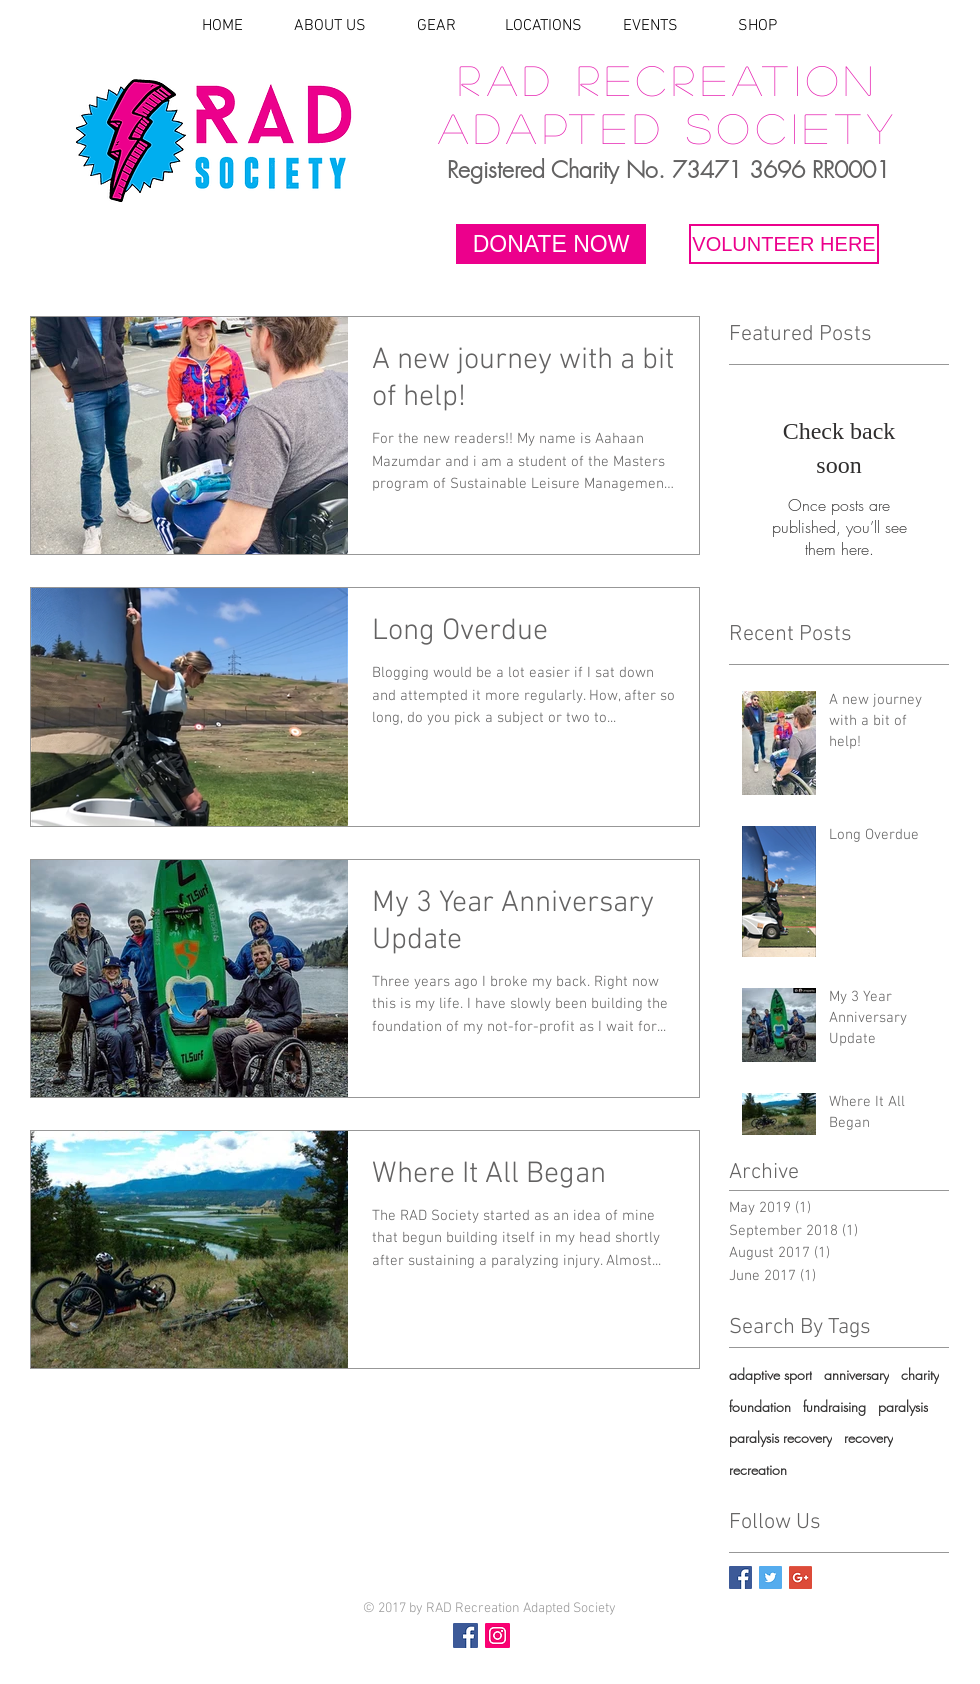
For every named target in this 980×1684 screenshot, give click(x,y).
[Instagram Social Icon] (497, 1635)
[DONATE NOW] (551, 244)
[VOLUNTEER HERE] (784, 244)
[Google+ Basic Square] (800, 1577)
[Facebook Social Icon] (465, 1635)
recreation (758, 1469)
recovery (868, 1437)
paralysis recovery (780, 1437)
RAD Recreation (668, 79)
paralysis (903, 1406)
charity (920, 1374)
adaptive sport (770, 1374)
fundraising (834, 1406)
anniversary (856, 1374)
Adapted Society (669, 127)
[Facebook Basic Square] (740, 1577)
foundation (760, 1406)
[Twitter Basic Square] (770, 1577)
